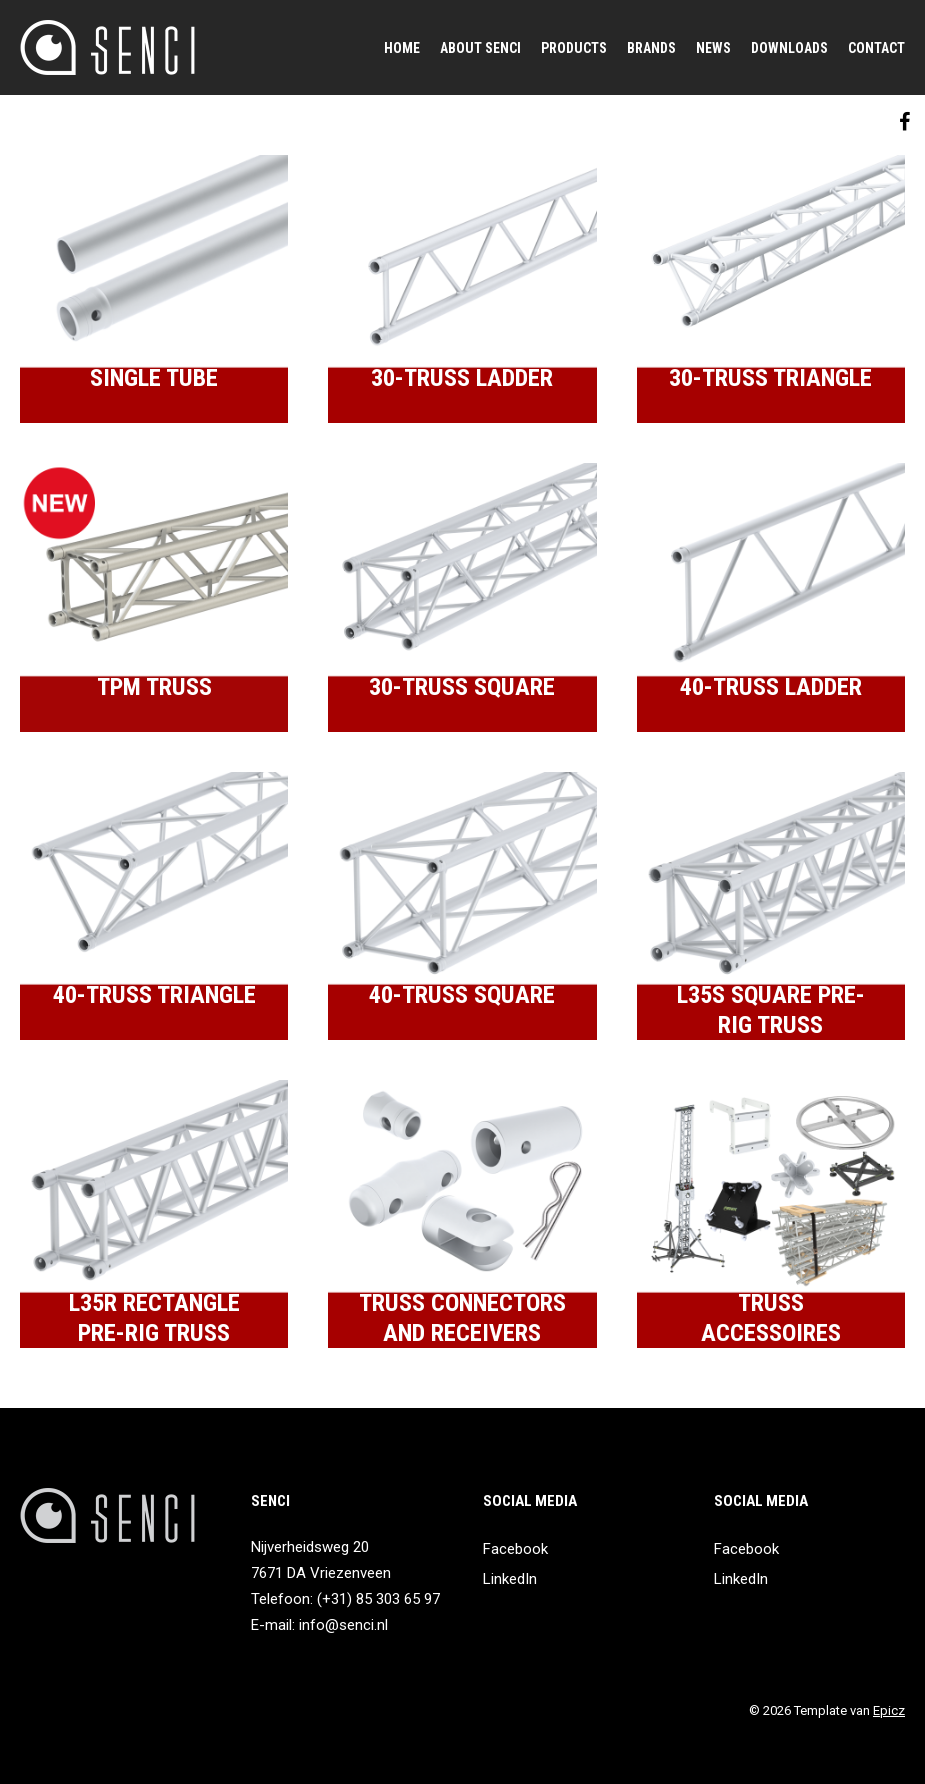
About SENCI (480, 48)
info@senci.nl (343, 1625)
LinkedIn (510, 1579)
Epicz (889, 1710)
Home (402, 48)
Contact (876, 48)
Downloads (789, 48)
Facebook (515, 1549)
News (713, 48)
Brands (651, 48)
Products (574, 48)
